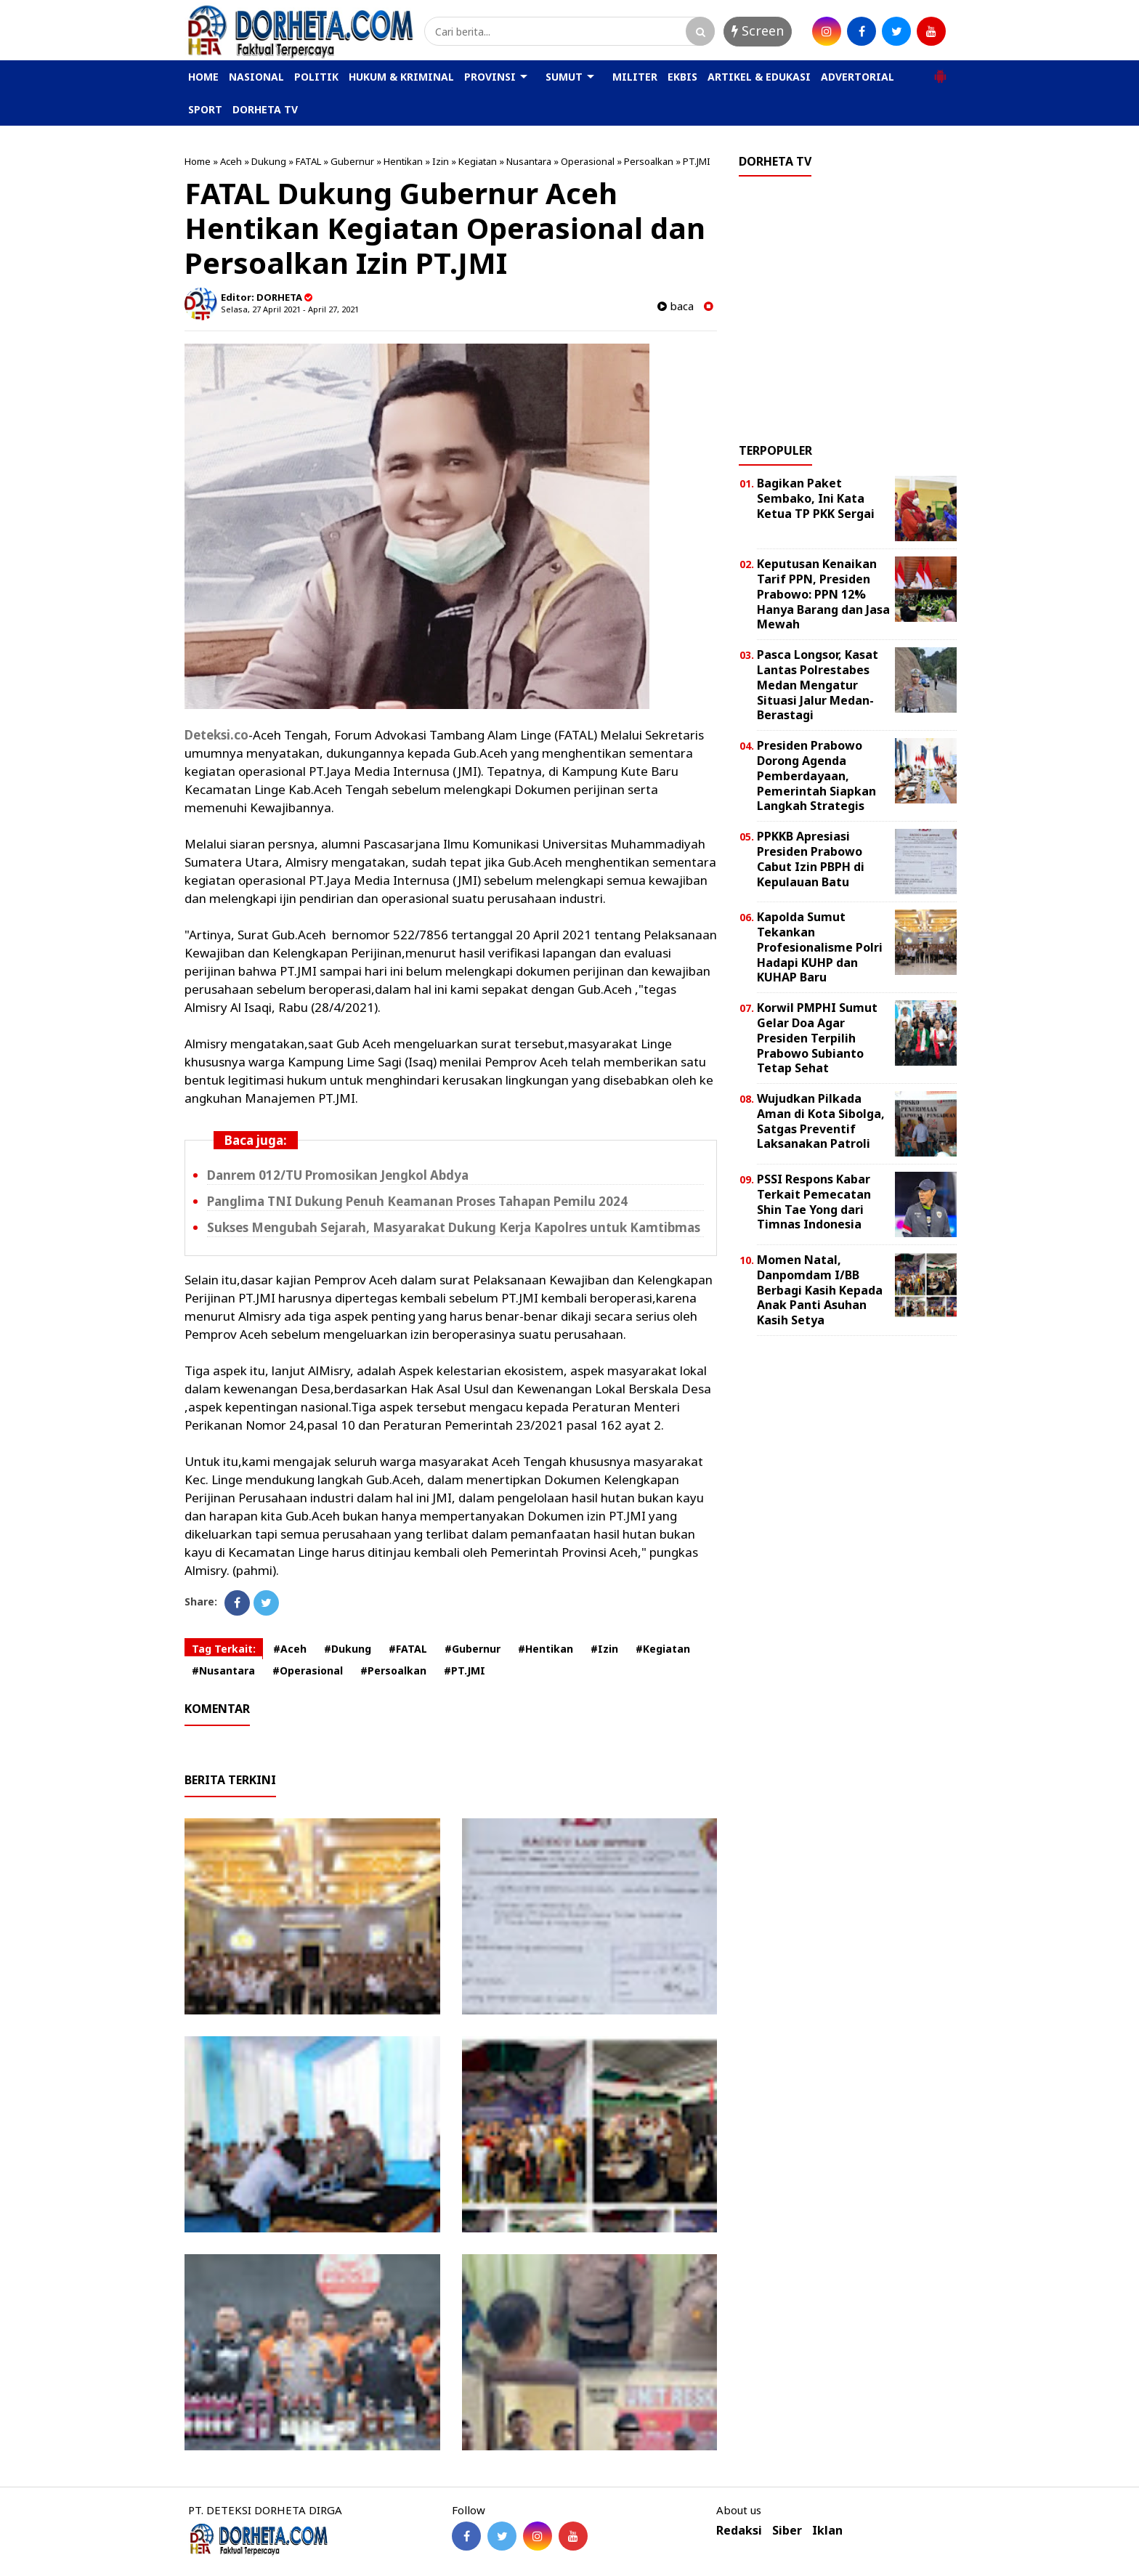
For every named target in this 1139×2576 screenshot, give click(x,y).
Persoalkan (648, 161)
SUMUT (564, 77)
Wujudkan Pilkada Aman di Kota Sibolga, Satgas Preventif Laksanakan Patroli (821, 1120)
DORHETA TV (265, 109)
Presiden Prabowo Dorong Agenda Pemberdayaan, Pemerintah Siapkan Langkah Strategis (816, 775)
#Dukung (347, 1649)
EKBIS (682, 77)
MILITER (634, 77)
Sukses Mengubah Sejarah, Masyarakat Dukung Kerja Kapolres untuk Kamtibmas (453, 1227)
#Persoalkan (393, 1670)
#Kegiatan (663, 1649)
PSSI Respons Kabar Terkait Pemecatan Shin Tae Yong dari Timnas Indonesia (814, 1201)
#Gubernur (472, 1649)
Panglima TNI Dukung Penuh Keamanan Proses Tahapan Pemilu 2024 (417, 1201)
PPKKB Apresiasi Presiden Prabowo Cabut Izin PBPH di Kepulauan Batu (810, 858)
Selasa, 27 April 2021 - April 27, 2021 (290, 309)
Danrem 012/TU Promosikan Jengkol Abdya (338, 1175)
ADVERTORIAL (857, 77)
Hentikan (403, 161)
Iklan (827, 2530)
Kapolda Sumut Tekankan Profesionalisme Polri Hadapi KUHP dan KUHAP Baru (820, 947)
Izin (440, 161)
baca (675, 306)
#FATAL (408, 1649)
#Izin (604, 1649)
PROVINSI (490, 77)
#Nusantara (223, 1670)
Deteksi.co (216, 734)
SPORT (205, 109)
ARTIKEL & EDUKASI (759, 77)
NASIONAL (256, 77)
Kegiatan (477, 161)
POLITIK (316, 77)
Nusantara (528, 161)
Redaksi (739, 2530)
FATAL (308, 161)
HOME (203, 77)
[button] (940, 70)
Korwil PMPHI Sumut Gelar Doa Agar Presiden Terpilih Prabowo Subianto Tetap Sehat (817, 1038)
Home (198, 161)
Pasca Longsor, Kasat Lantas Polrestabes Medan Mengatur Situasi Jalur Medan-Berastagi (817, 685)
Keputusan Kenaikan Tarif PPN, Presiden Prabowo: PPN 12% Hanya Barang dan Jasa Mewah (823, 594)
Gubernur (352, 161)
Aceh (231, 161)
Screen (757, 30)
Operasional (588, 161)
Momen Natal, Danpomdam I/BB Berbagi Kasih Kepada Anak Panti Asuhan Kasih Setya (820, 1290)
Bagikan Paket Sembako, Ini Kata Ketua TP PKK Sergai (816, 498)
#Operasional (307, 1670)
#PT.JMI (464, 1670)
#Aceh (290, 1649)
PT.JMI (696, 161)
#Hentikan (545, 1649)
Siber (787, 2530)
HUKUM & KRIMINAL (401, 77)
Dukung (268, 161)
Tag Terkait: (224, 1649)
